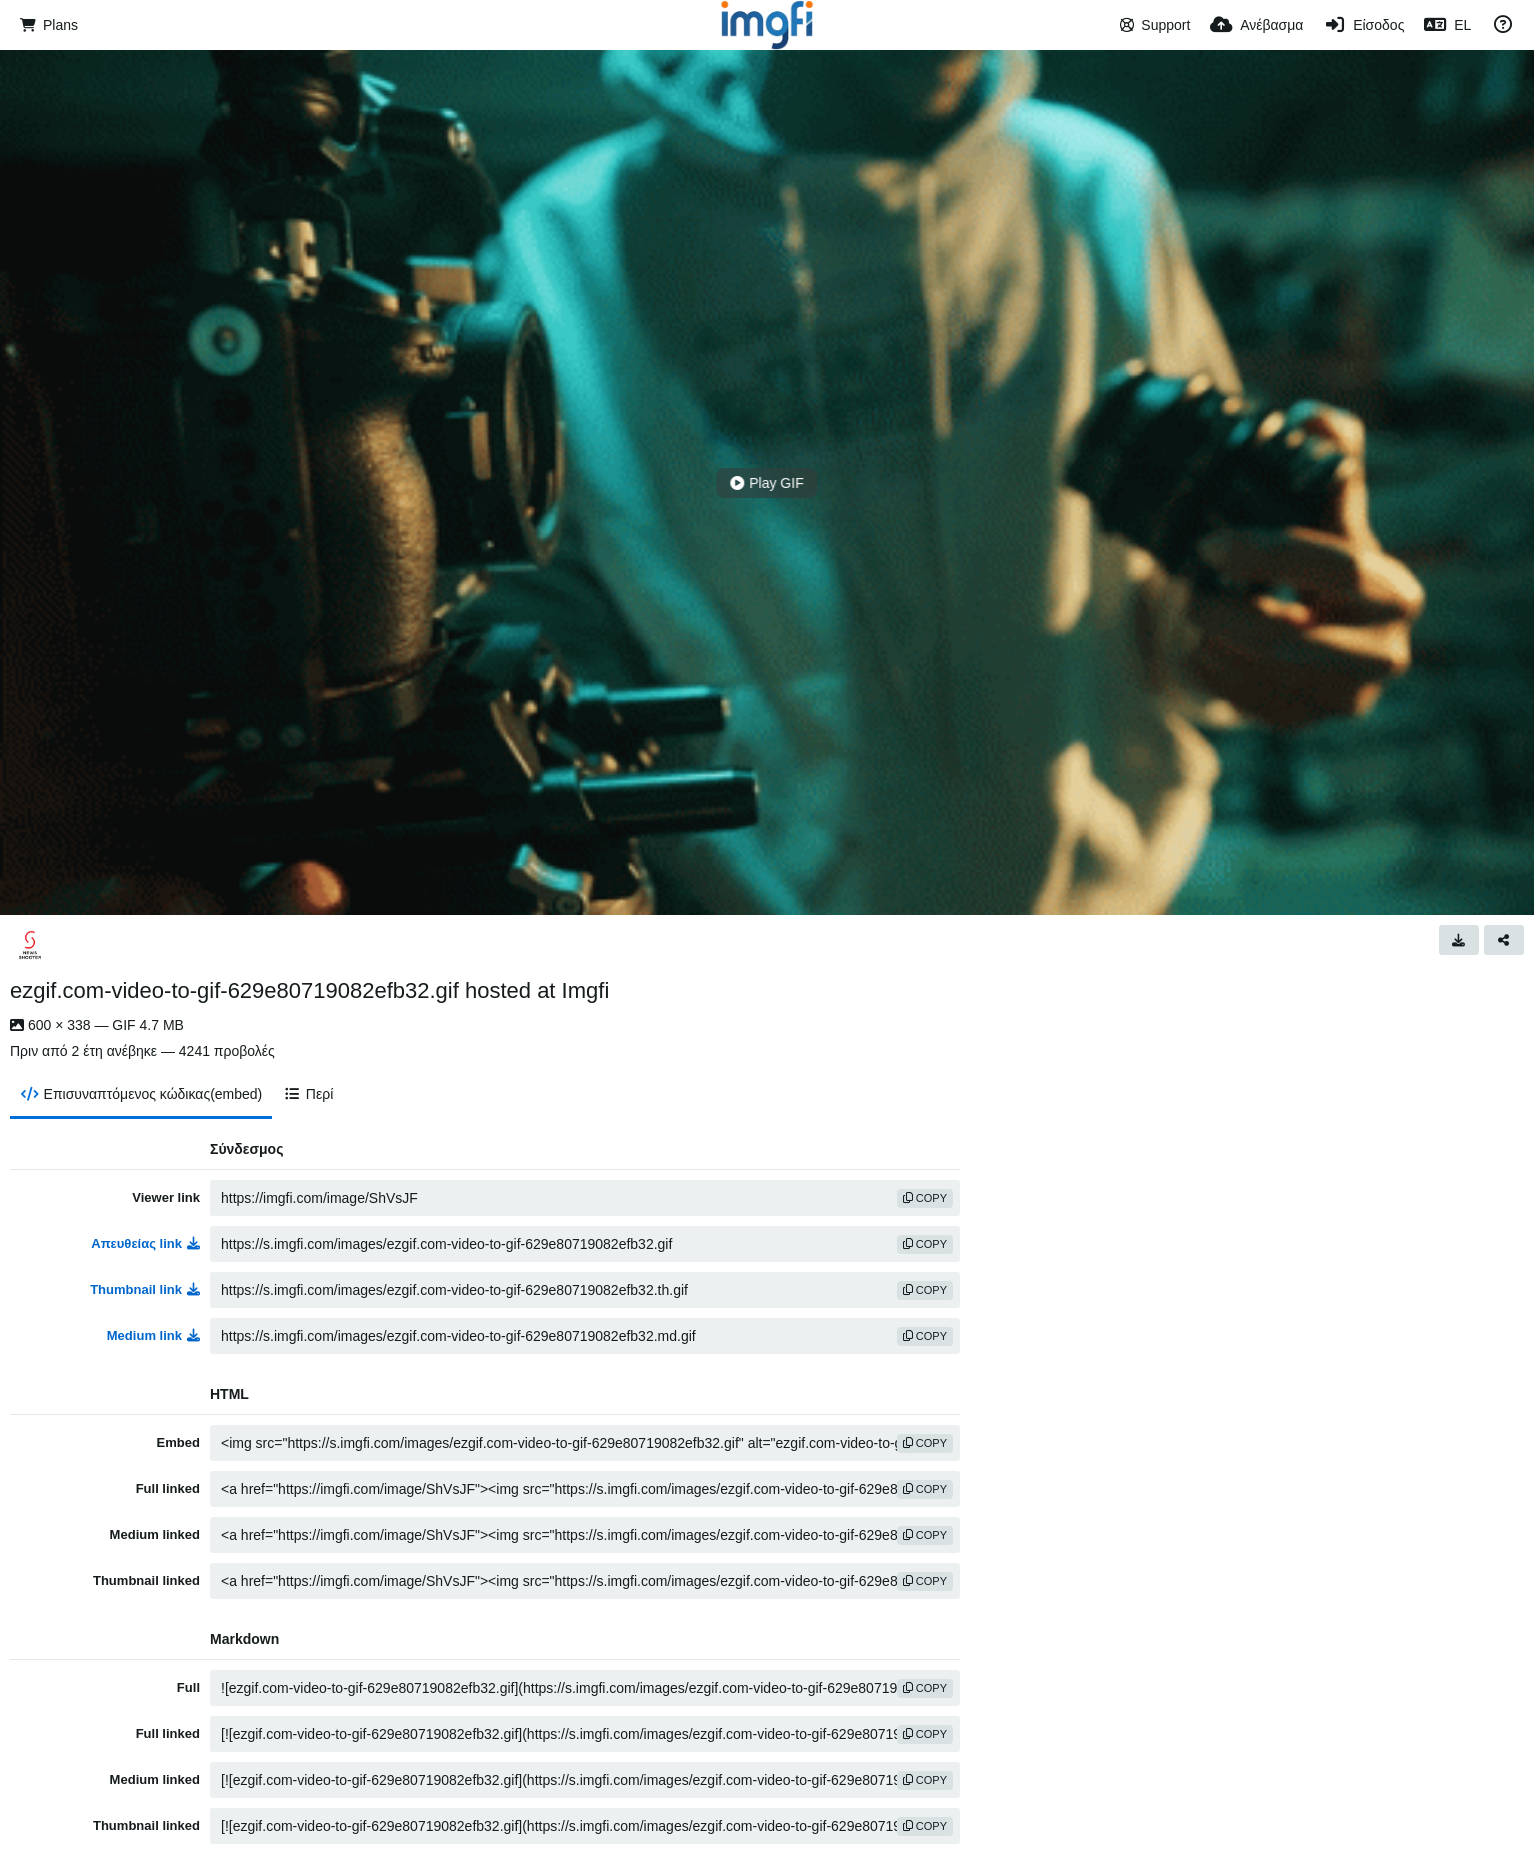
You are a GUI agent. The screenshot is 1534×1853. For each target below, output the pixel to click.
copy (925, 1198)
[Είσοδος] (1363, 25)
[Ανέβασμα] (1256, 25)
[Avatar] (30, 945)
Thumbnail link (145, 1289)
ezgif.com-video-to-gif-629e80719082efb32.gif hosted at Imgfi (309, 990)
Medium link (153, 1335)
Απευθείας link (145, 1243)
